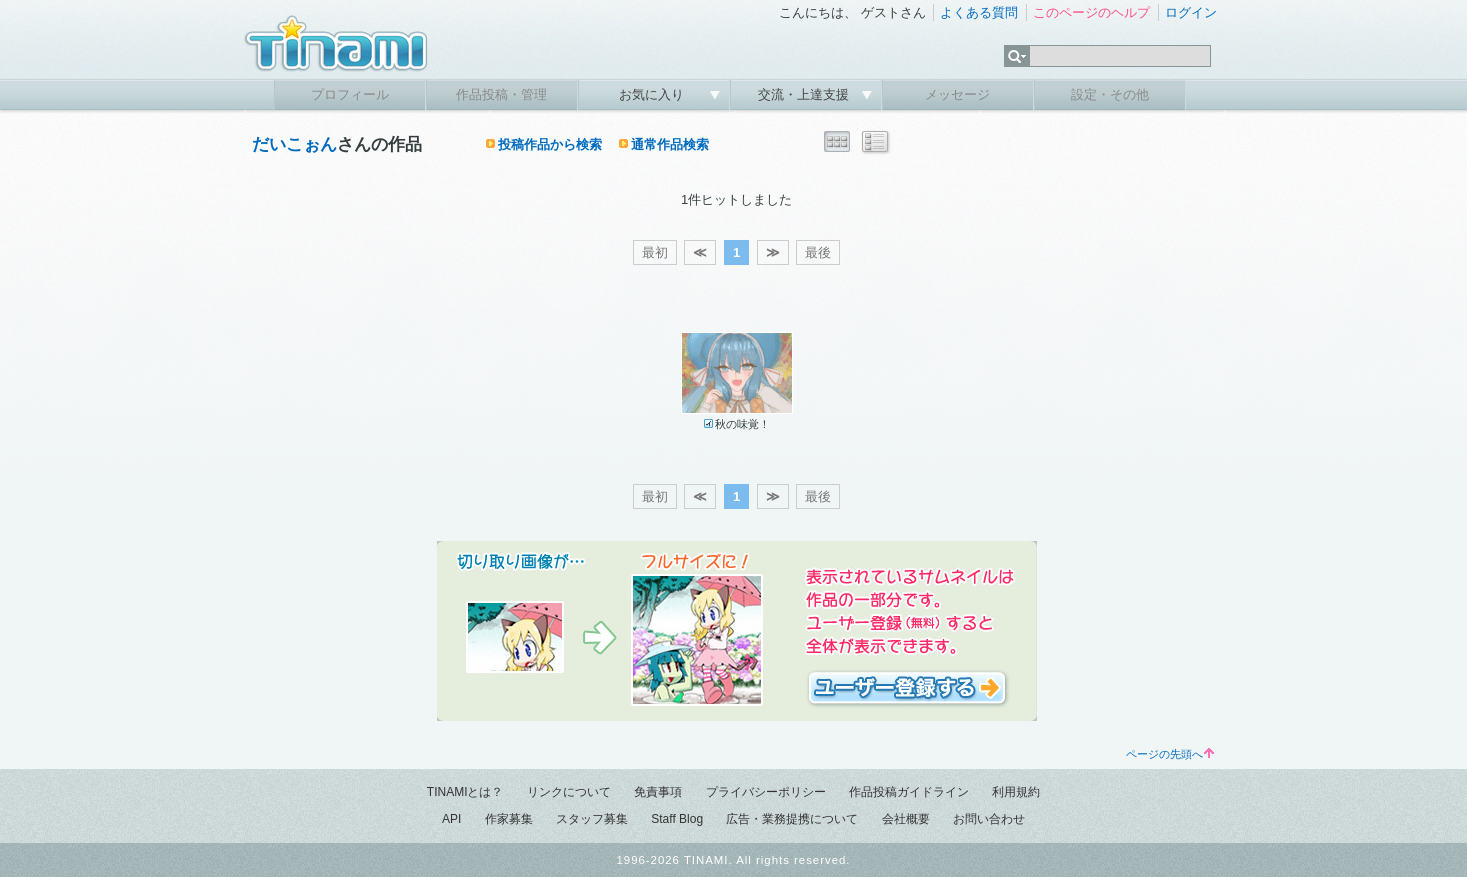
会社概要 (906, 819)
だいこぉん (294, 144)
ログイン (1191, 12)
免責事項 (658, 792)
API (451, 819)
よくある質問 (979, 12)
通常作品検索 (670, 144)
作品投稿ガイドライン (909, 792)
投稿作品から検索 (550, 144)
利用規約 (1016, 792)
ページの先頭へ (1170, 754)
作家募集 (509, 819)
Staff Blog (677, 819)
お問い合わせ (989, 819)
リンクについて (569, 792)
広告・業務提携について (792, 819)
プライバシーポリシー (766, 792)
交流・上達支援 (805, 94)
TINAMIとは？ (465, 792)
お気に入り (653, 94)
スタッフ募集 (592, 819)
